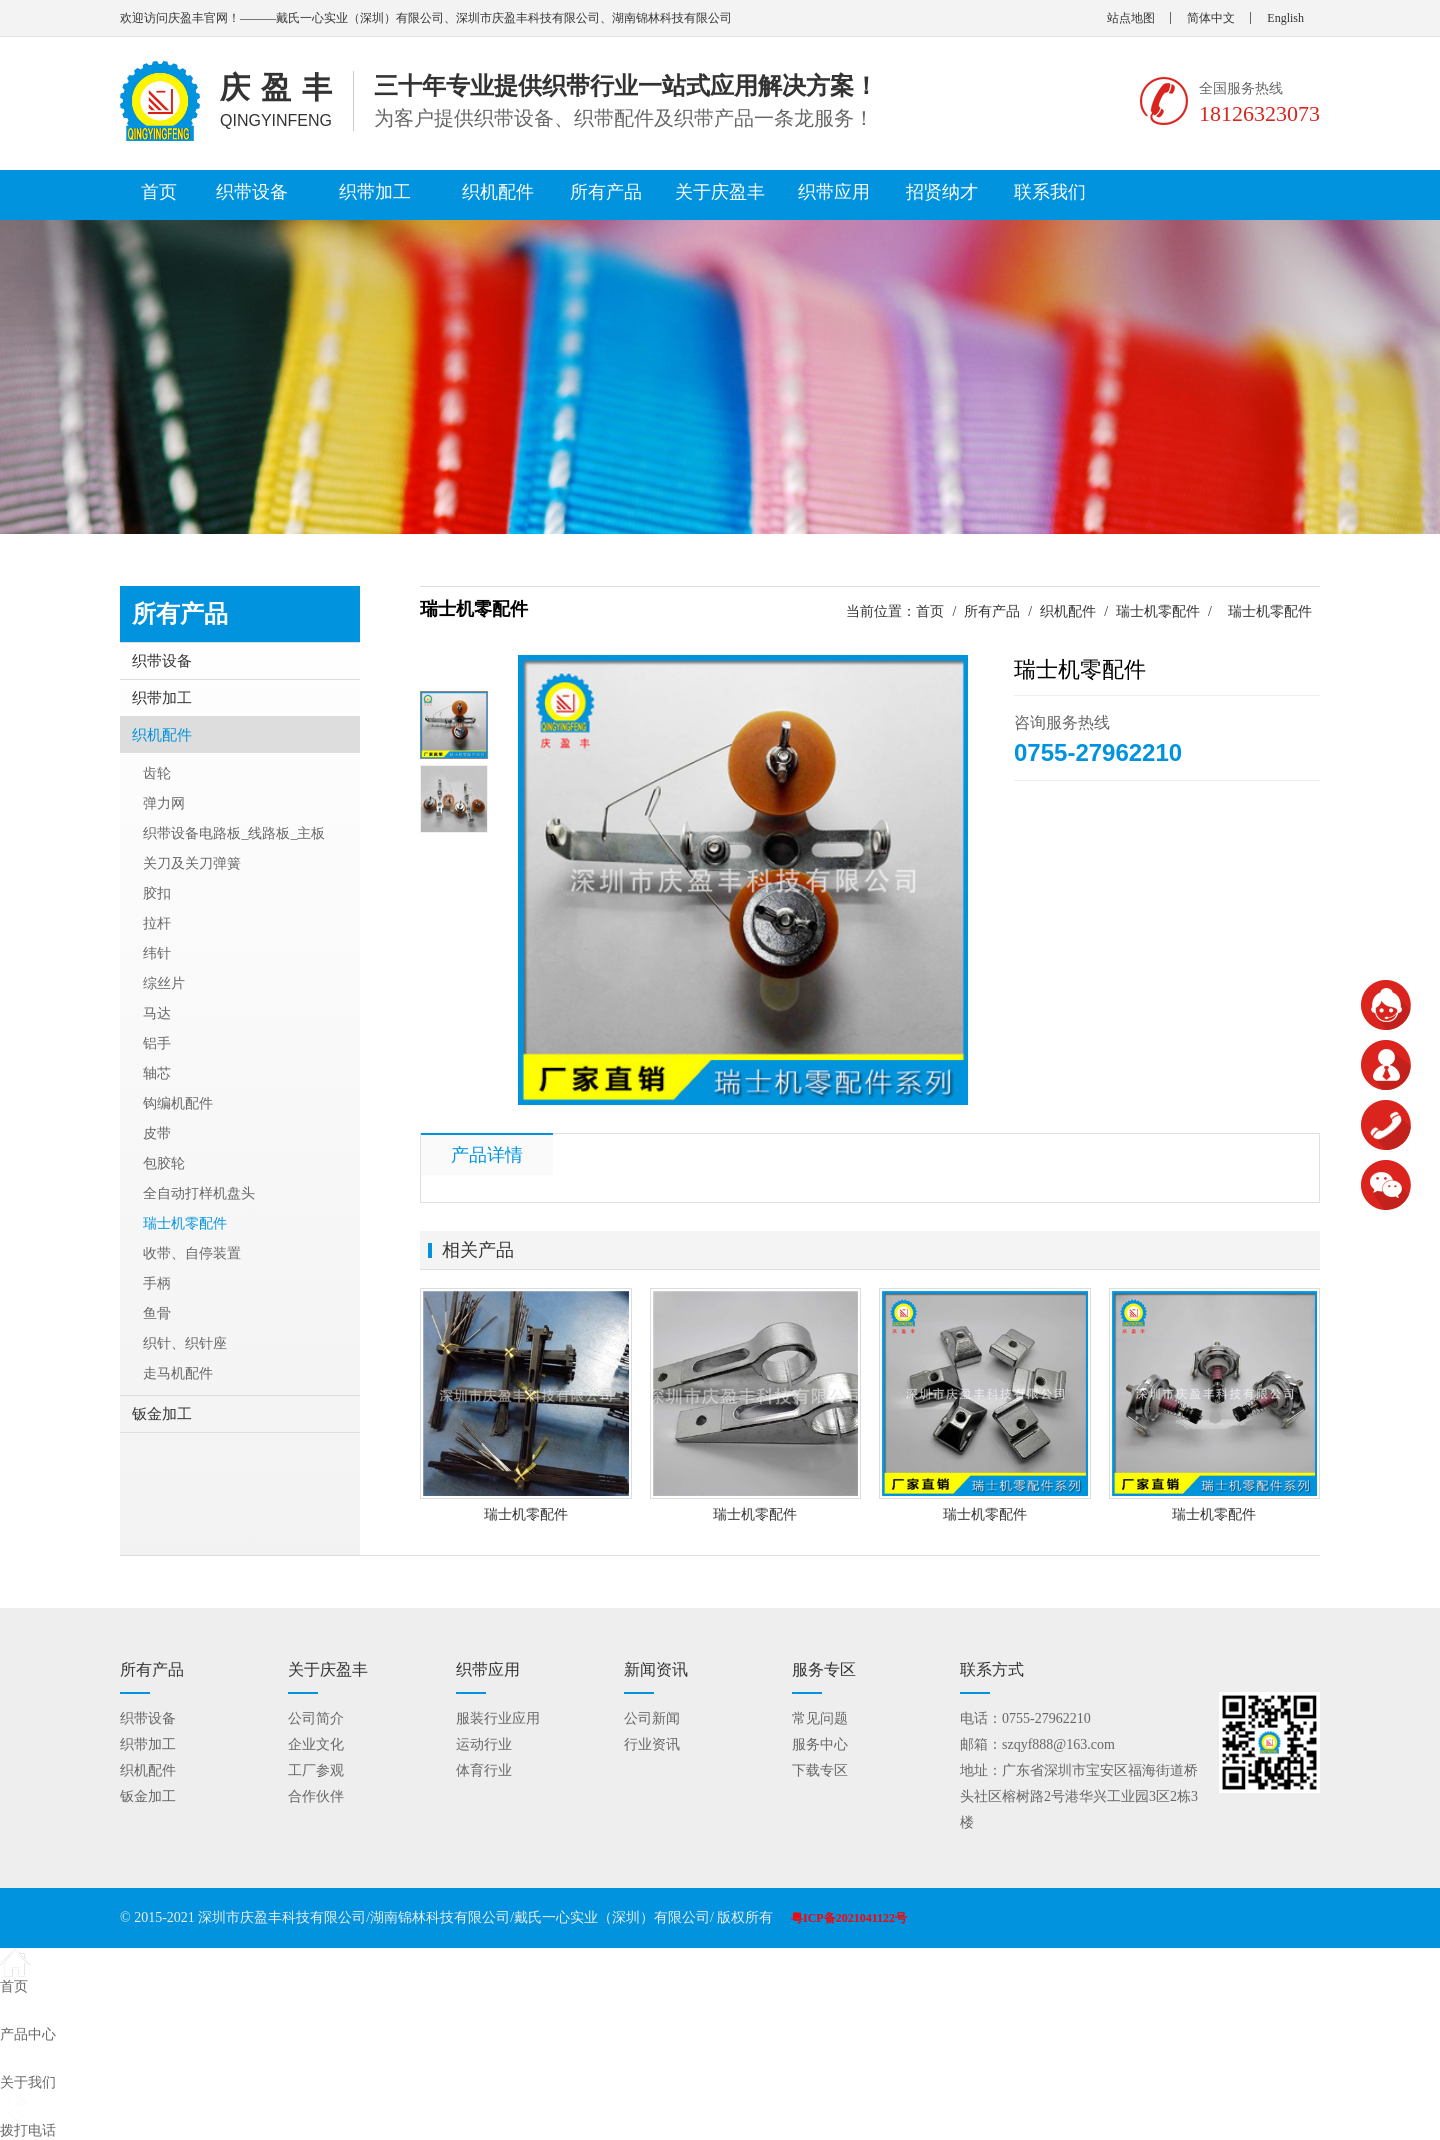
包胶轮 (164, 1163)
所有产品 (606, 192)
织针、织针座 (185, 1343)
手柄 (157, 1283)
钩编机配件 (178, 1103)
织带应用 (834, 192)
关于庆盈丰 (720, 192)
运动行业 (484, 1744)
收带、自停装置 (192, 1253)
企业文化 (316, 1744)
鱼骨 (157, 1313)
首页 (159, 192)
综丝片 (164, 983)
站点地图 (1131, 18)
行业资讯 (652, 1744)
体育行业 (484, 1770)
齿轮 (157, 773)
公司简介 (316, 1718)
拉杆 (157, 923)
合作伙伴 (316, 1796)
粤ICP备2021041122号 (849, 1918)
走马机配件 (178, 1373)
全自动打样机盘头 (199, 1193)
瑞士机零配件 (1158, 611)
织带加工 (375, 192)
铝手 (157, 1043)
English (1285, 18)
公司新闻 (652, 1718)
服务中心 (820, 1744)
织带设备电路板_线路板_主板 (234, 833)
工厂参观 (316, 1770)
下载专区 (820, 1770)
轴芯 (157, 1073)
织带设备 (252, 192)
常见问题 (820, 1718)
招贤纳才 (942, 192)
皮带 (157, 1133)
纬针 (157, 953)
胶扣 (157, 893)
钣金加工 (162, 1414)
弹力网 (164, 803)
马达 (157, 1013)
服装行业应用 (498, 1718)
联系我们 (1050, 192)
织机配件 (498, 192)
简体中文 (1211, 18)
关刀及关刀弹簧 (192, 863)
